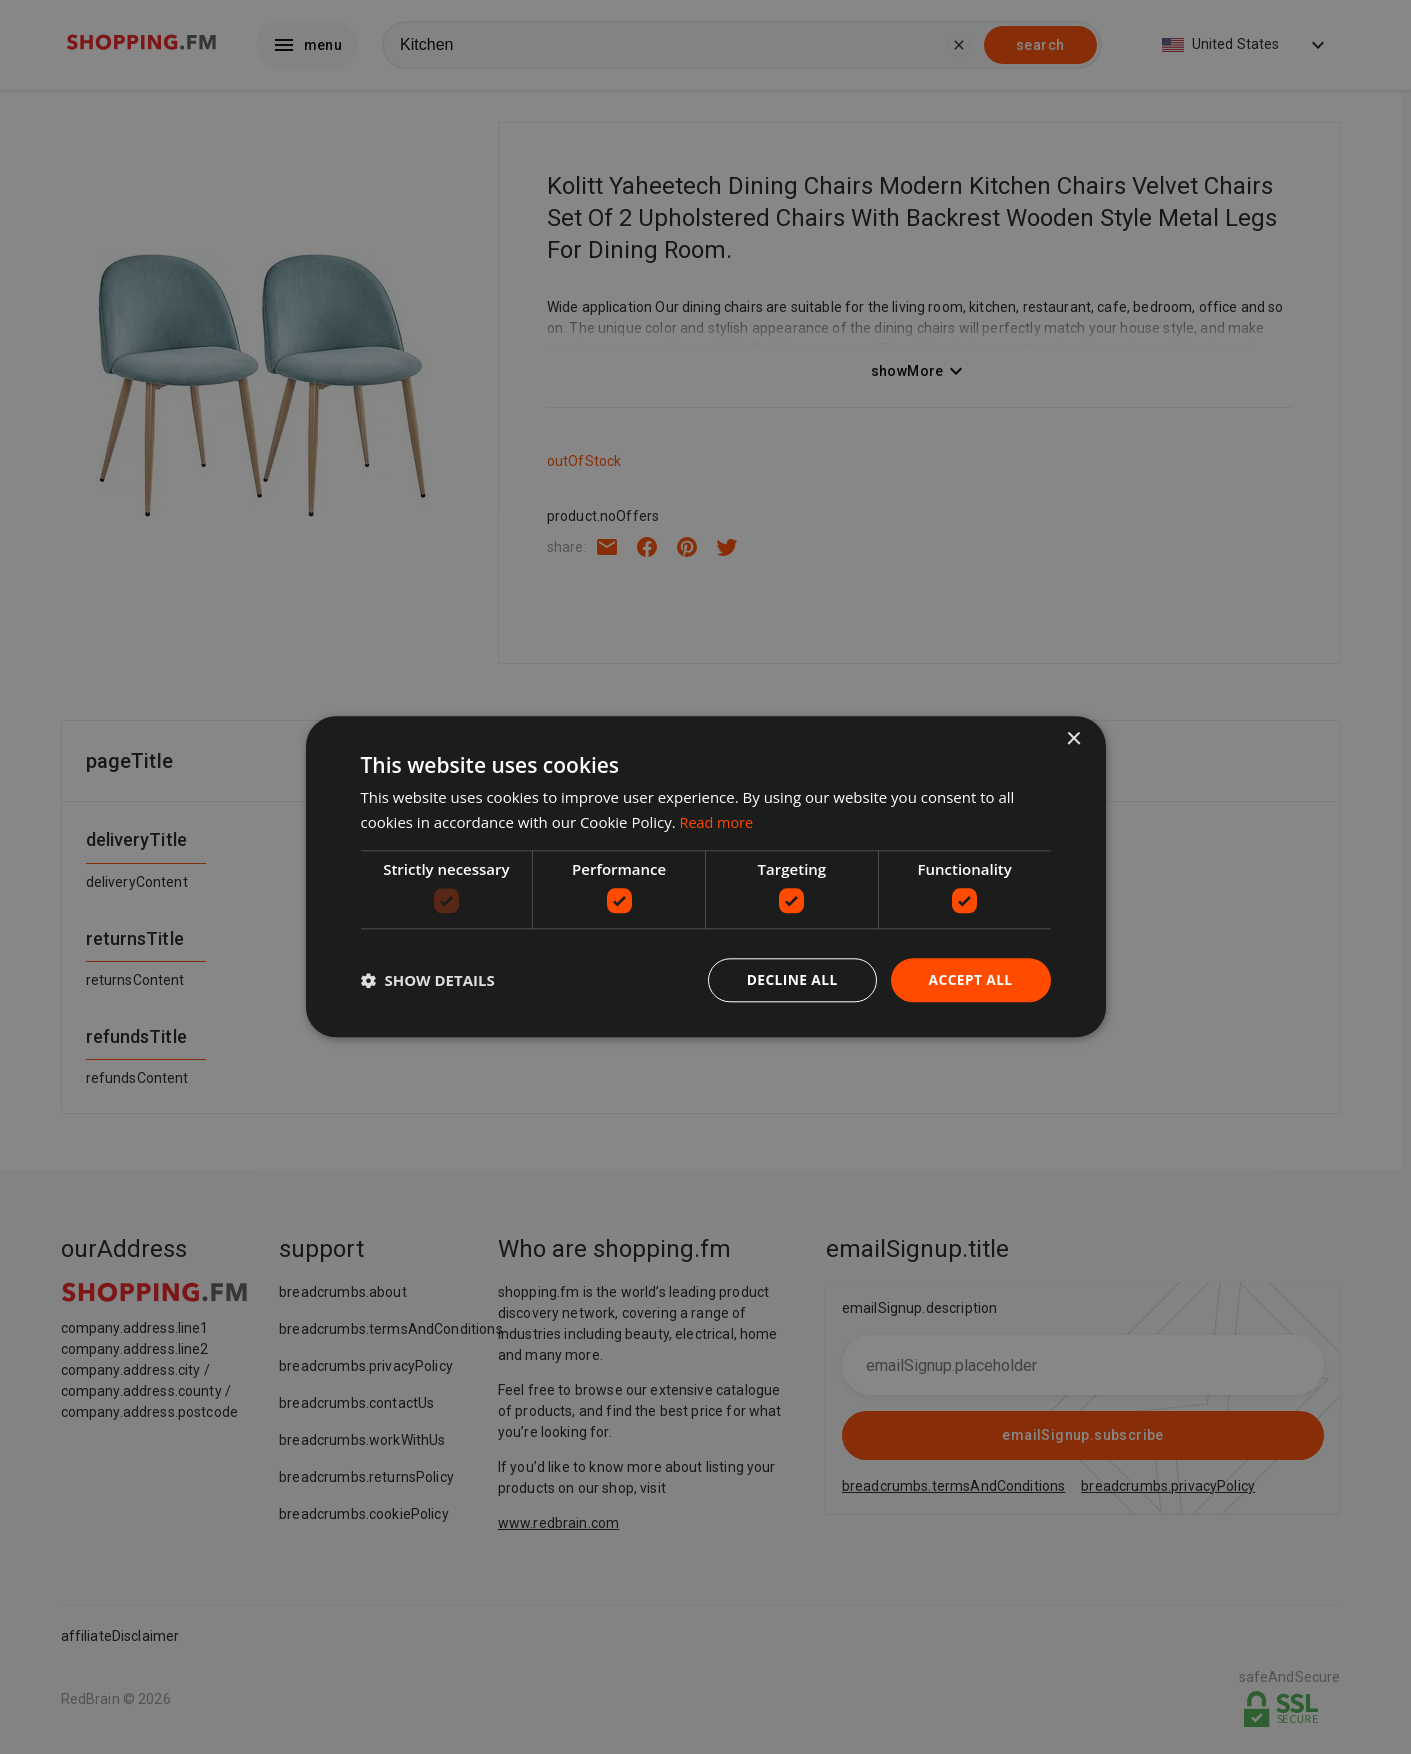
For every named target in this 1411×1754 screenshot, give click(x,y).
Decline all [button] (790, 979)
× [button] (1073, 739)
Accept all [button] (969, 979)
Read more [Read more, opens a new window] (718, 822)
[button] (428, 981)
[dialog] (706, 877)
